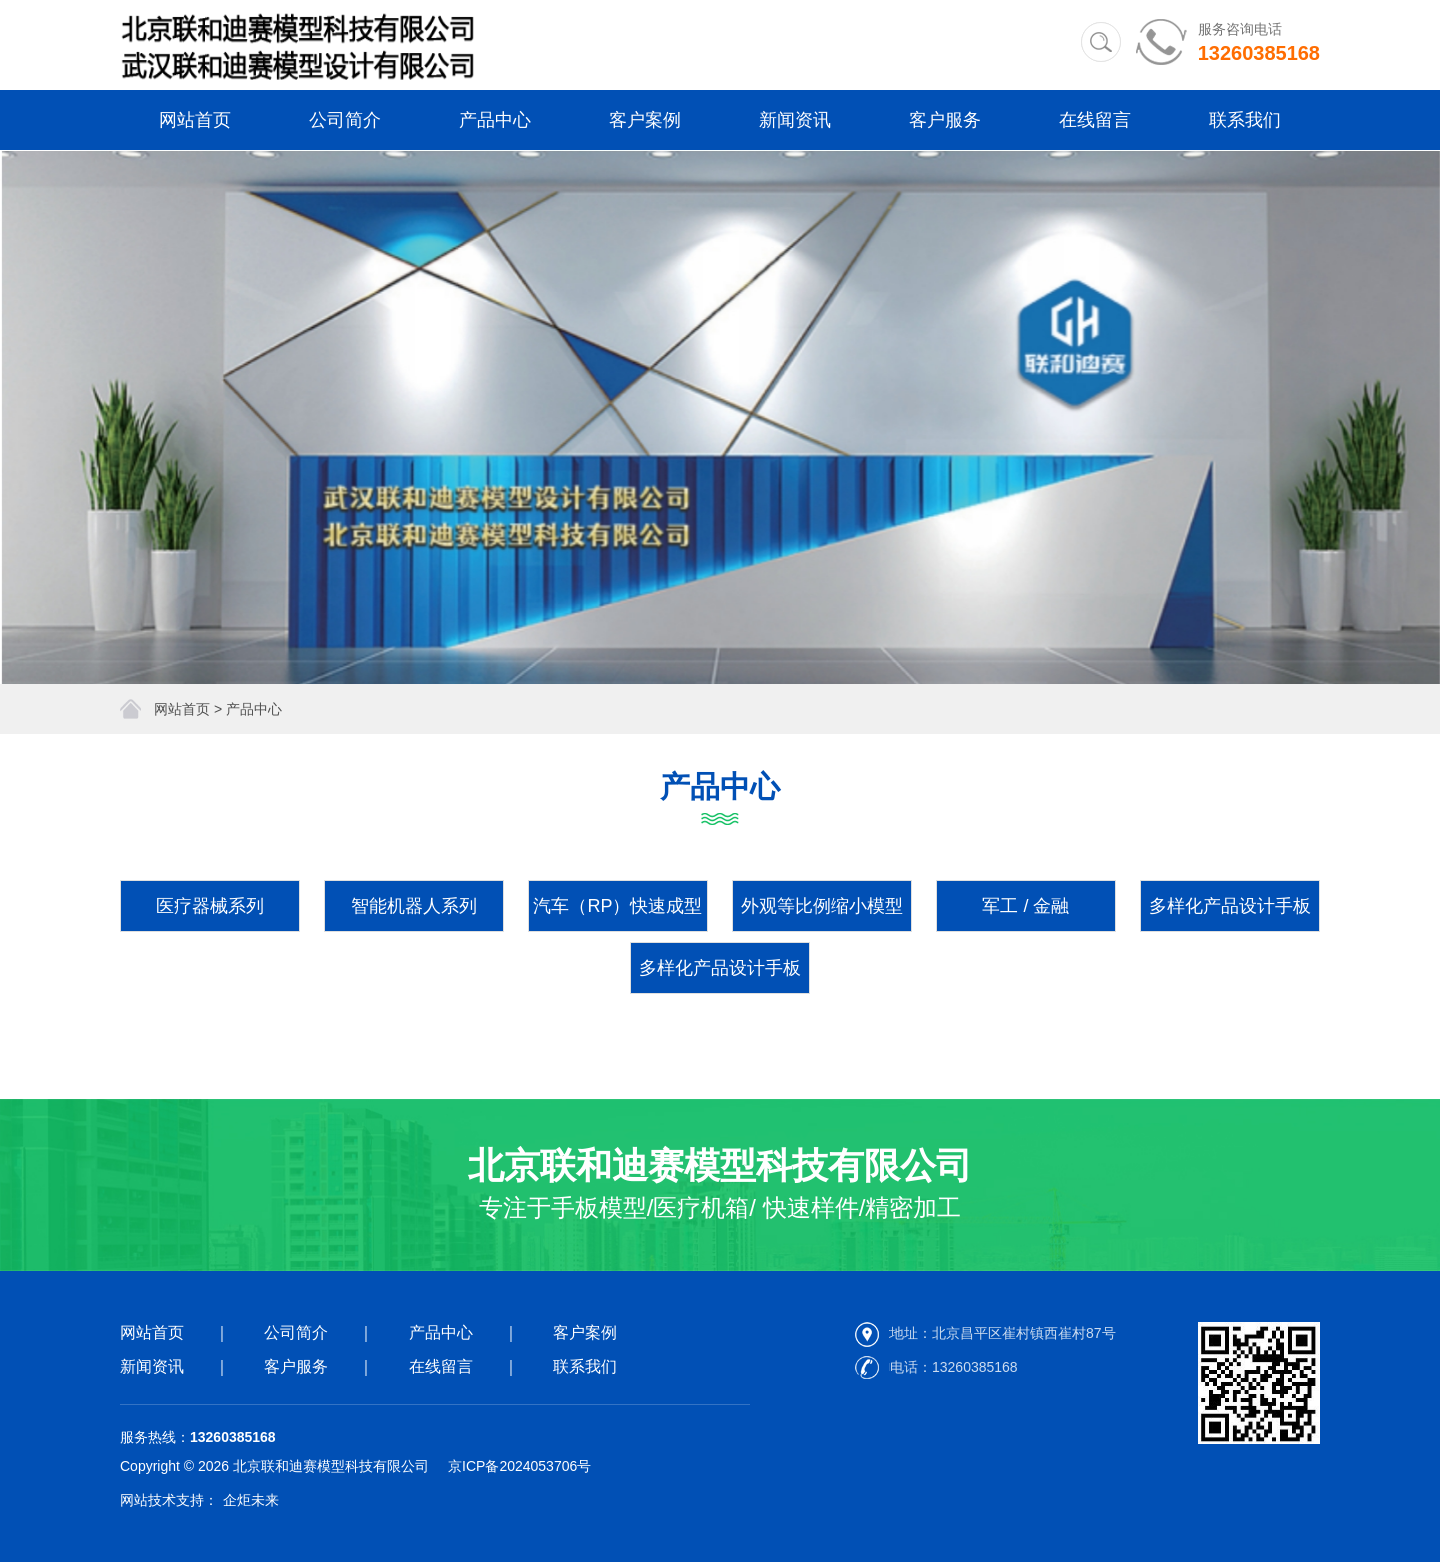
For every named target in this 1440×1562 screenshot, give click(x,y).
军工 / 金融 (1025, 906)
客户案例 (645, 120)
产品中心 (495, 120)
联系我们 (1245, 120)
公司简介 (345, 120)
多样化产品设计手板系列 (1230, 914)
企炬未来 (251, 1500)
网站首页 (195, 120)
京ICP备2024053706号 (519, 1466)
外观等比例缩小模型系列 (822, 914)
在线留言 (1095, 120)
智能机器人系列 (414, 906)
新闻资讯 (795, 120)
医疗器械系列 (210, 906)
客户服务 (945, 120)
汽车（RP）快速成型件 (617, 914)
